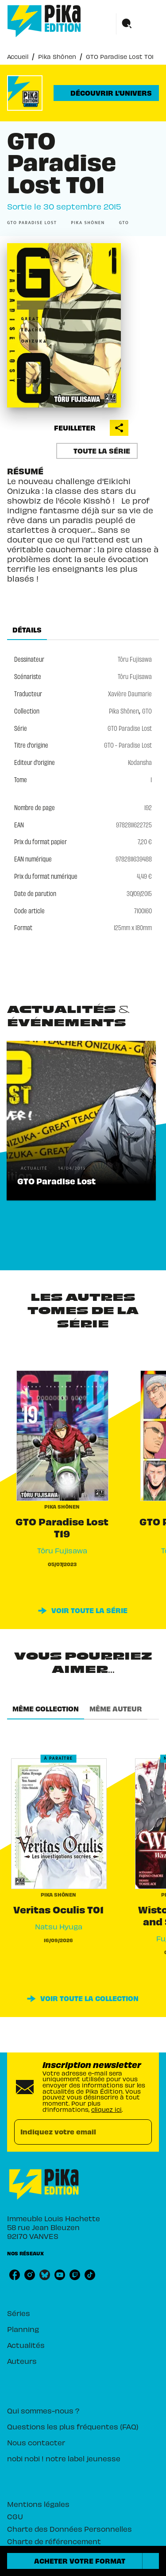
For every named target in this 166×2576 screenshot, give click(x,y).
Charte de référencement (54, 2541)
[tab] (27, 629)
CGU (15, 2516)
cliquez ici (106, 2109)
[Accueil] (44, 21)
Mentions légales (38, 2503)
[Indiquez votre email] (72, 2132)
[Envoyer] (141, 2132)
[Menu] (137, 24)
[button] (106, 93)
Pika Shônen (57, 56)
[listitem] (14, 2274)
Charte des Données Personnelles (69, 2528)
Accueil (17, 56)
